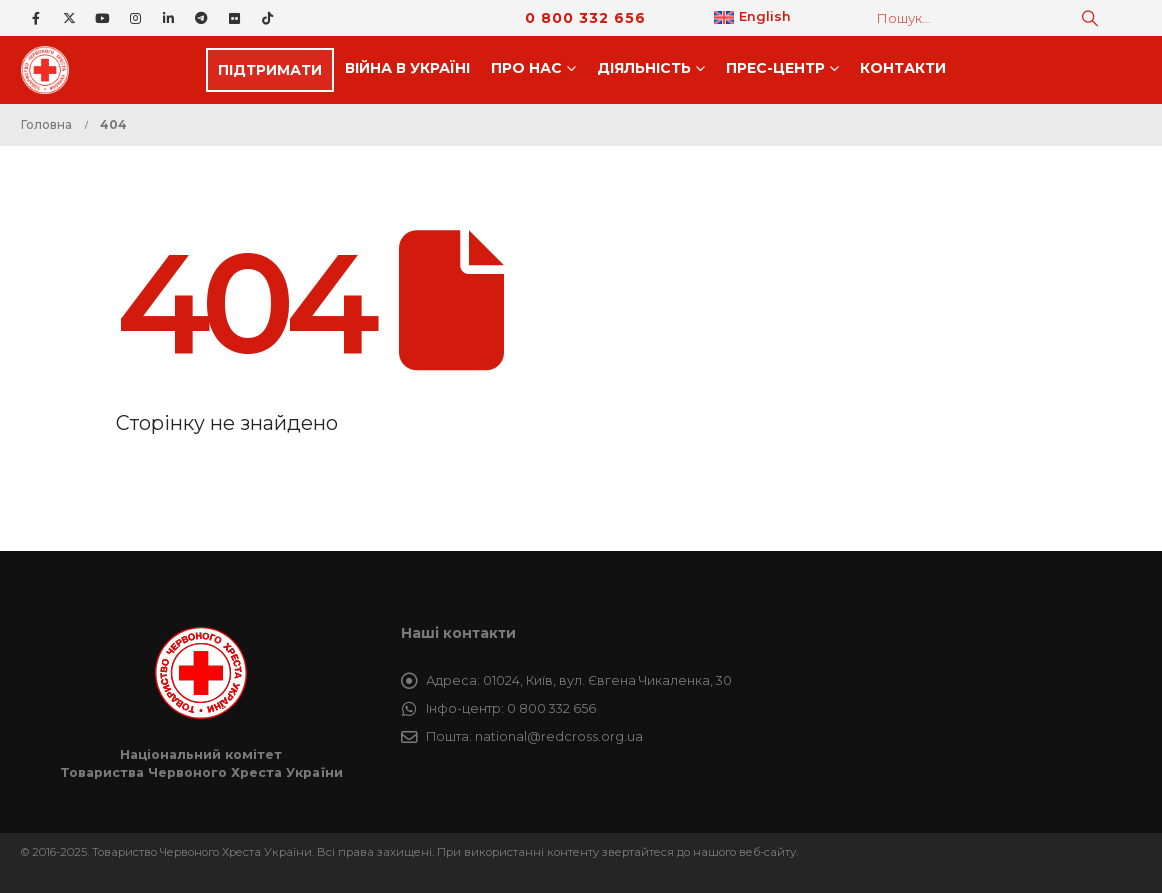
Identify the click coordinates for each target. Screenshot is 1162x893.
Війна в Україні (407, 68)
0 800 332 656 (585, 18)
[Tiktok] (267, 18)
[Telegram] (201, 18)
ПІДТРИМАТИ (270, 70)
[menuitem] (752, 18)
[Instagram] (135, 18)
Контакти (903, 68)
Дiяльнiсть (644, 68)
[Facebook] (36, 18)
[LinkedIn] (168, 18)
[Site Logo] (51, 70)
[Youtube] (102, 18)
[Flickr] (234, 18)
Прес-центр (775, 68)
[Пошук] (1090, 18)
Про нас (526, 68)
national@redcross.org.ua (559, 736)
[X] (69, 18)
